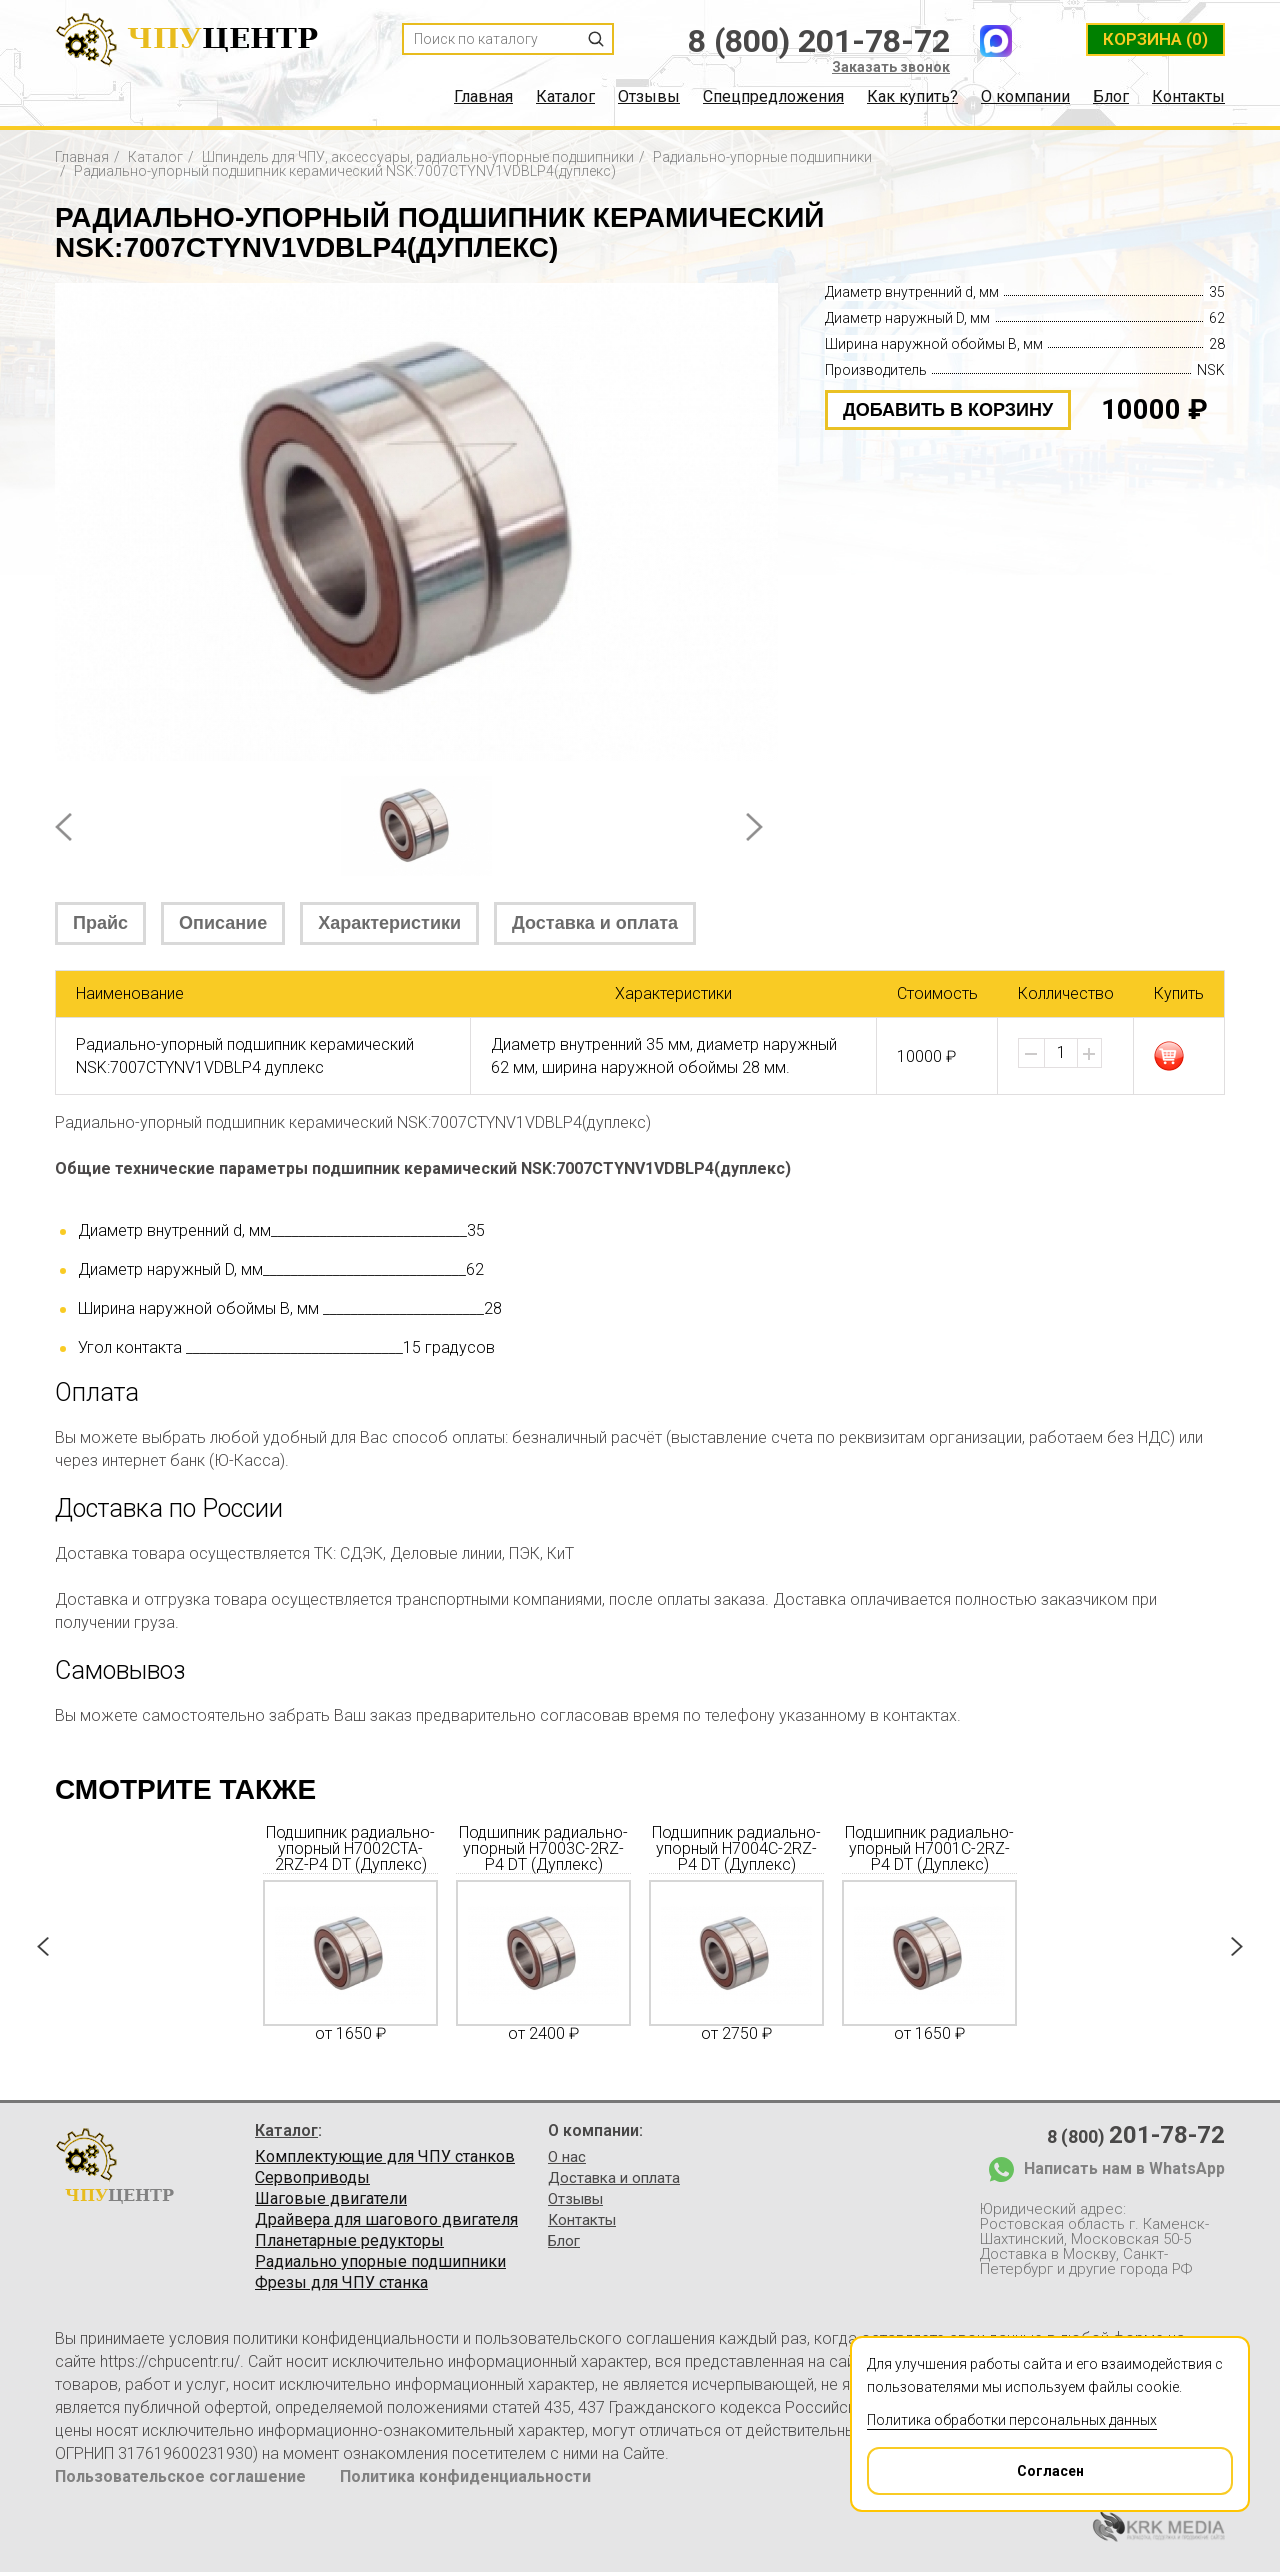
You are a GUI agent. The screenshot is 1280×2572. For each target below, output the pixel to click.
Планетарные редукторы (349, 2241)
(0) (1155, 39)
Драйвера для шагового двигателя (386, 2220)
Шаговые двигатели (331, 2199)
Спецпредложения (773, 97)
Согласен (976, 2464)
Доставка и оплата (595, 923)
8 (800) (1136, 2135)
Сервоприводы (312, 2178)
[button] (1089, 1054)
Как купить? (912, 97)
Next (754, 827)
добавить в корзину (948, 410)
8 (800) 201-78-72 (819, 41)
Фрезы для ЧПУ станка (341, 2283)
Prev (63, 827)
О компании (1025, 97)
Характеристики (389, 923)
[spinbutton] (1061, 1053)
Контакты (1188, 97)
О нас (567, 2157)
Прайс (100, 923)
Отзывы (649, 97)
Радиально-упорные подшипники (762, 157)
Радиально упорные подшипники (380, 2262)
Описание (223, 923)
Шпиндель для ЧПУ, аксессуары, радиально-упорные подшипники (418, 157)
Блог (1111, 97)
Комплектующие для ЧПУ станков (385, 2157)
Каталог (565, 97)
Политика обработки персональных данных (1012, 2420)
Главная (483, 97)
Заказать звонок (891, 67)
